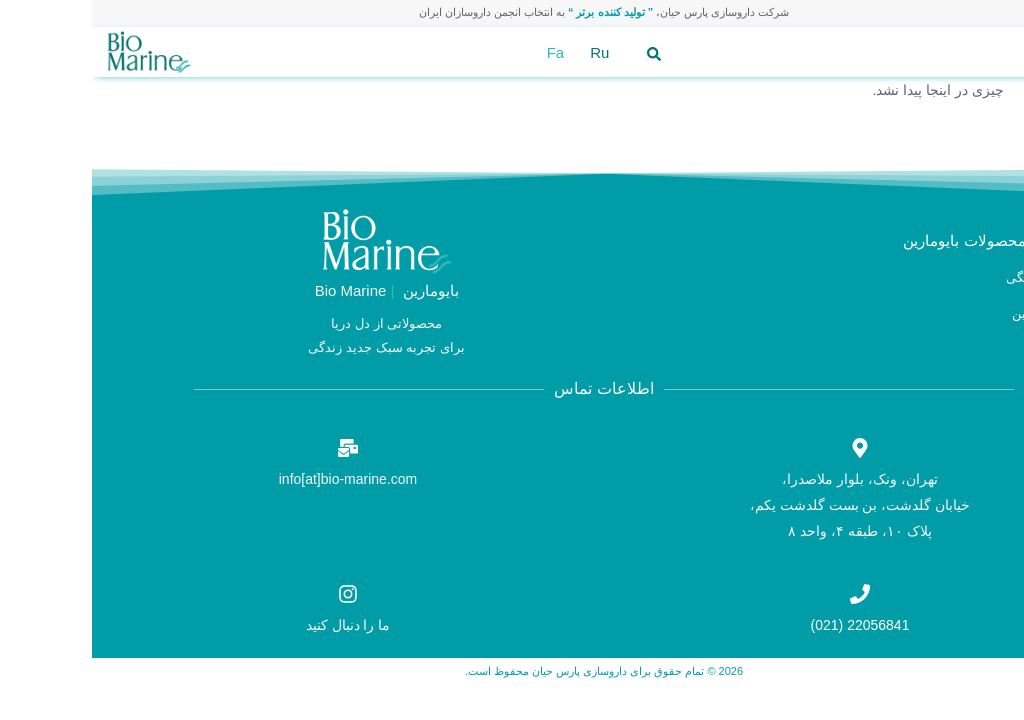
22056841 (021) (768, 625)
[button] (987, 52)
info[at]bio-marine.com (256, 479)
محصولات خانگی (959, 277)
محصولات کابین (962, 313)
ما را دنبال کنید (256, 625)
